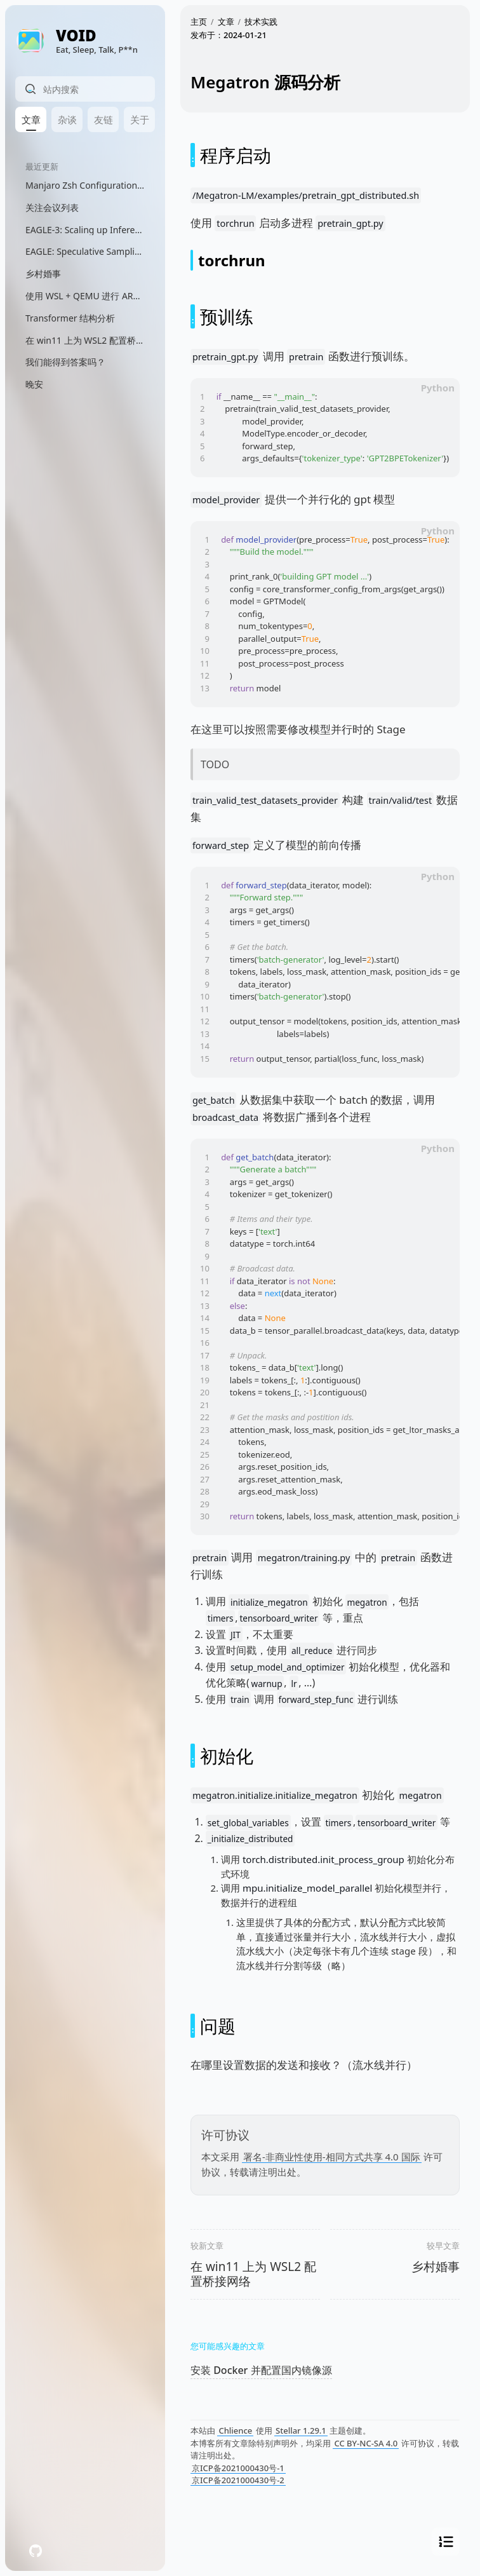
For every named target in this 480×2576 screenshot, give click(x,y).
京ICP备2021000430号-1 (238, 2468)
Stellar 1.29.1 (301, 2430)
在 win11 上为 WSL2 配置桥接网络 (253, 2273)
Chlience (235, 2430)
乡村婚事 (435, 2266)
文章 (226, 21)
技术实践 (260, 21)
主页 (198, 21)
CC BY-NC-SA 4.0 (365, 2443)
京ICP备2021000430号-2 (238, 2480)
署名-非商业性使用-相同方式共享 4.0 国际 (331, 2156)
